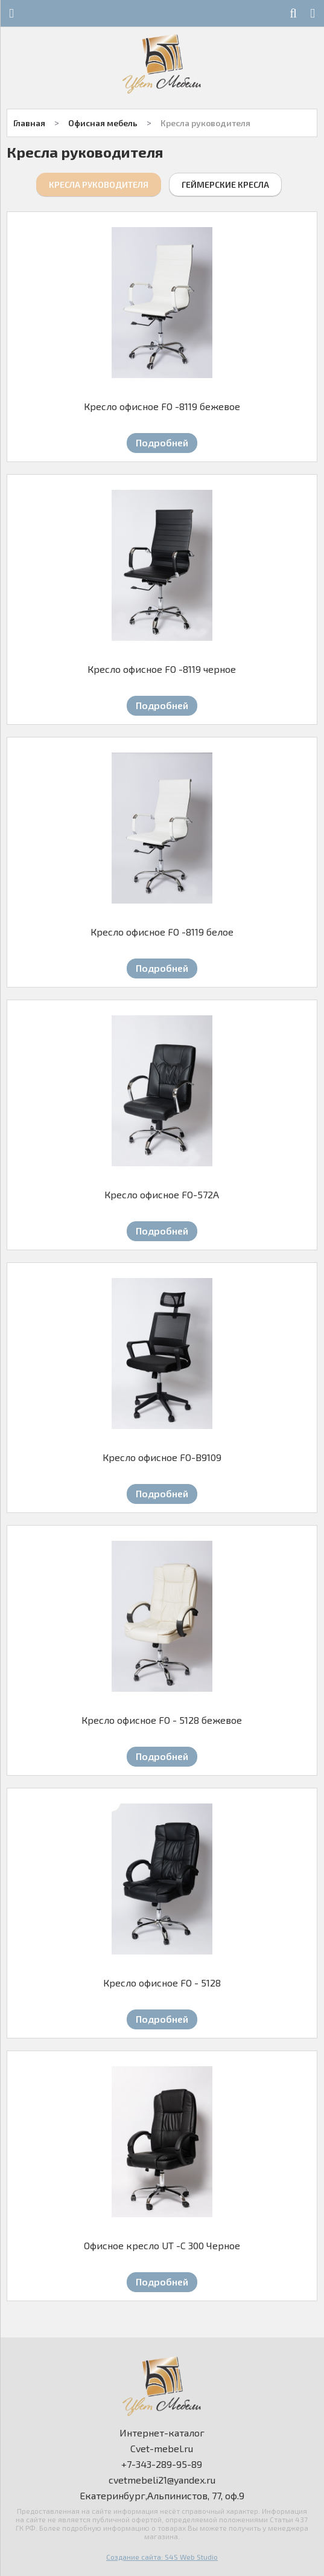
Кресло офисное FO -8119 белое (162, 931)
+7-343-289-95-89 (161, 2464)
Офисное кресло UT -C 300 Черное (162, 2245)
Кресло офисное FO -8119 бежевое (162, 406)
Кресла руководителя (205, 123)
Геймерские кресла (225, 184)
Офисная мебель (103, 123)
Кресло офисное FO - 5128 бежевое (161, 1720)
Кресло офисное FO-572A (161, 1194)
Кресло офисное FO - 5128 (162, 1982)
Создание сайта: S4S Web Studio (162, 2556)
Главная (29, 123)
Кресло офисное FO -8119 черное (161, 669)
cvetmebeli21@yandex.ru (162, 2480)
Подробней (162, 442)
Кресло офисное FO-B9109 (162, 1457)
